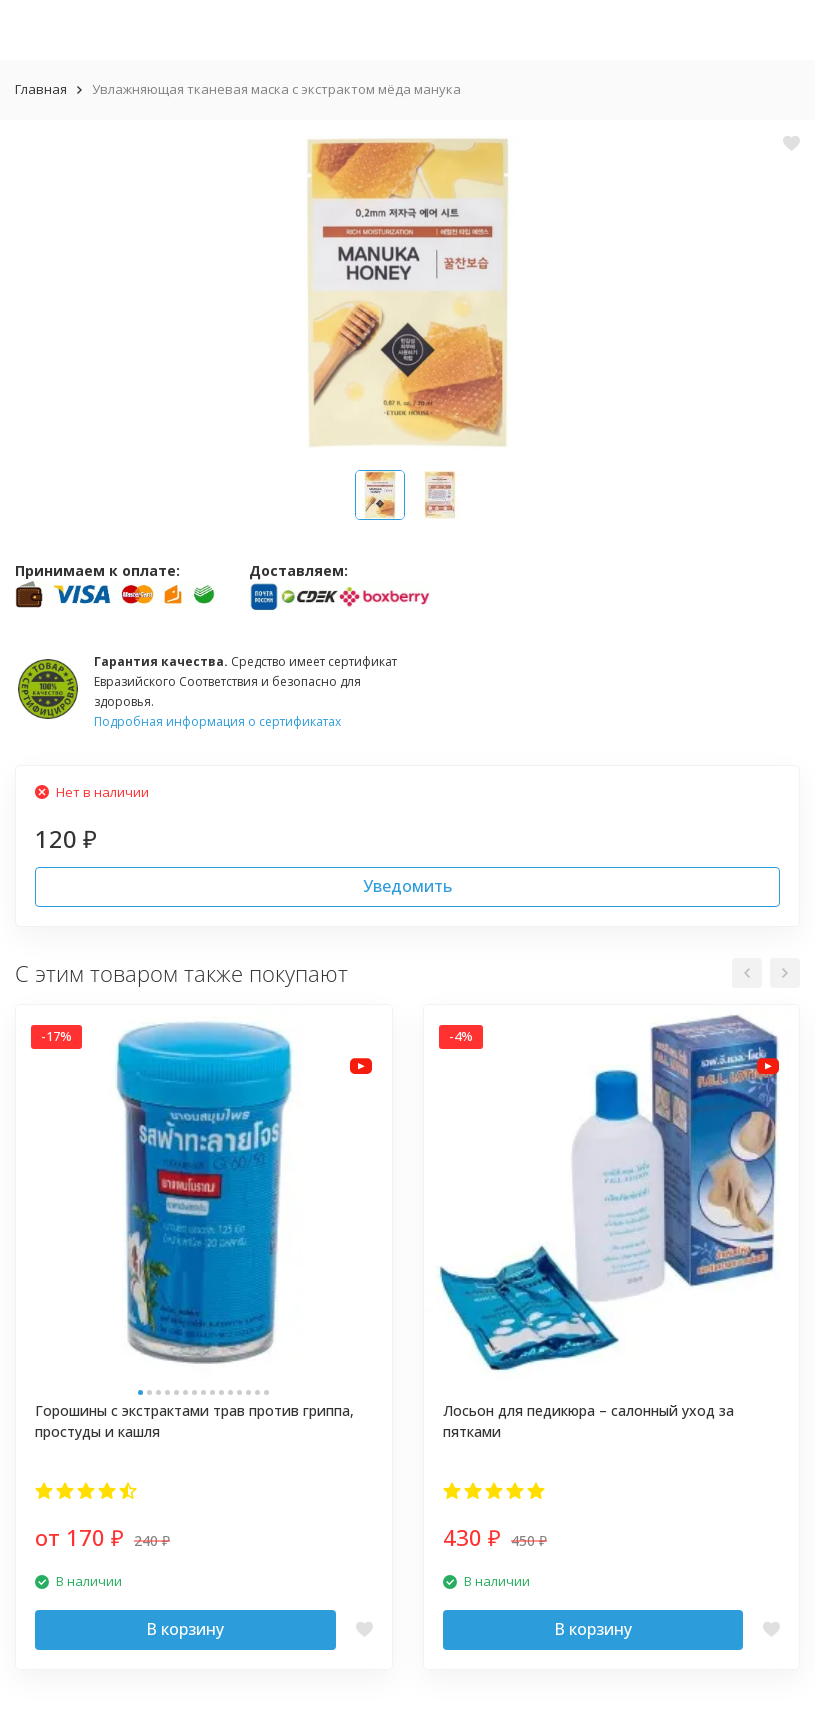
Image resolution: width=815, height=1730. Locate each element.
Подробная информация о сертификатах (217, 721)
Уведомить (407, 886)
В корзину (185, 1629)
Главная (41, 89)
